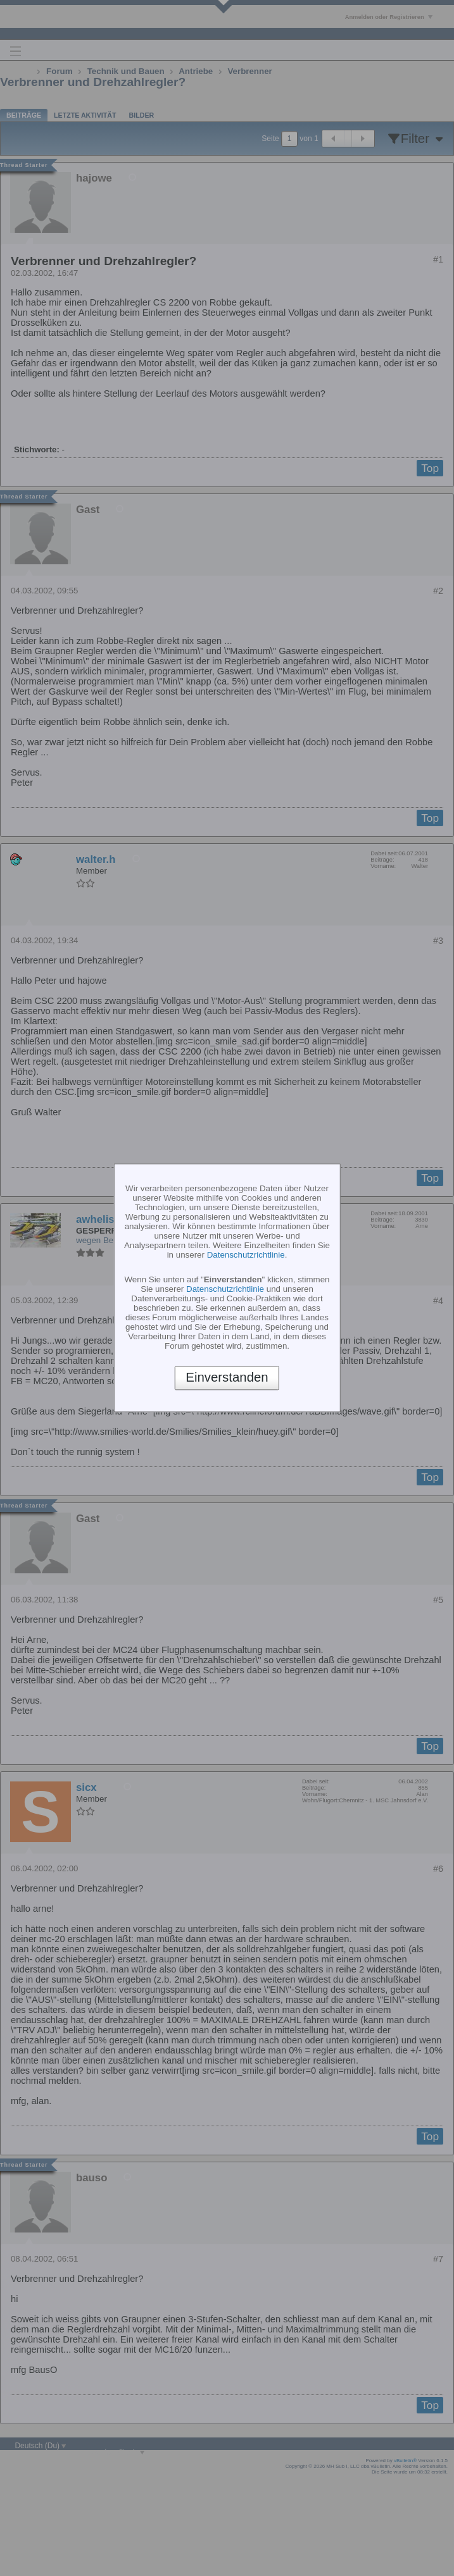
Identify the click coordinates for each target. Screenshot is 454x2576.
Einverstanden (227, 1378)
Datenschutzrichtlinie (246, 1255)
